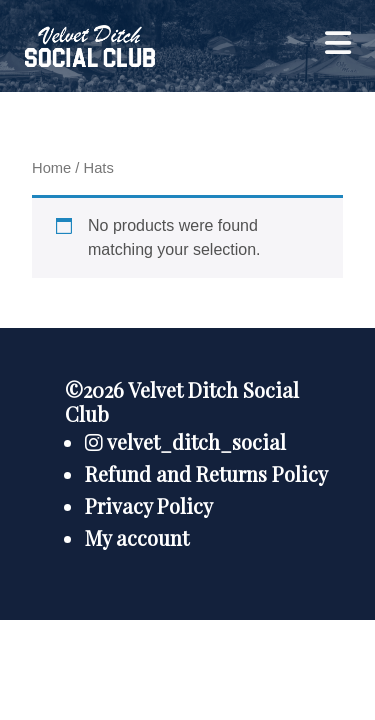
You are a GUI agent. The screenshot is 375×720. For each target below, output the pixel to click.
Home (51, 168)
